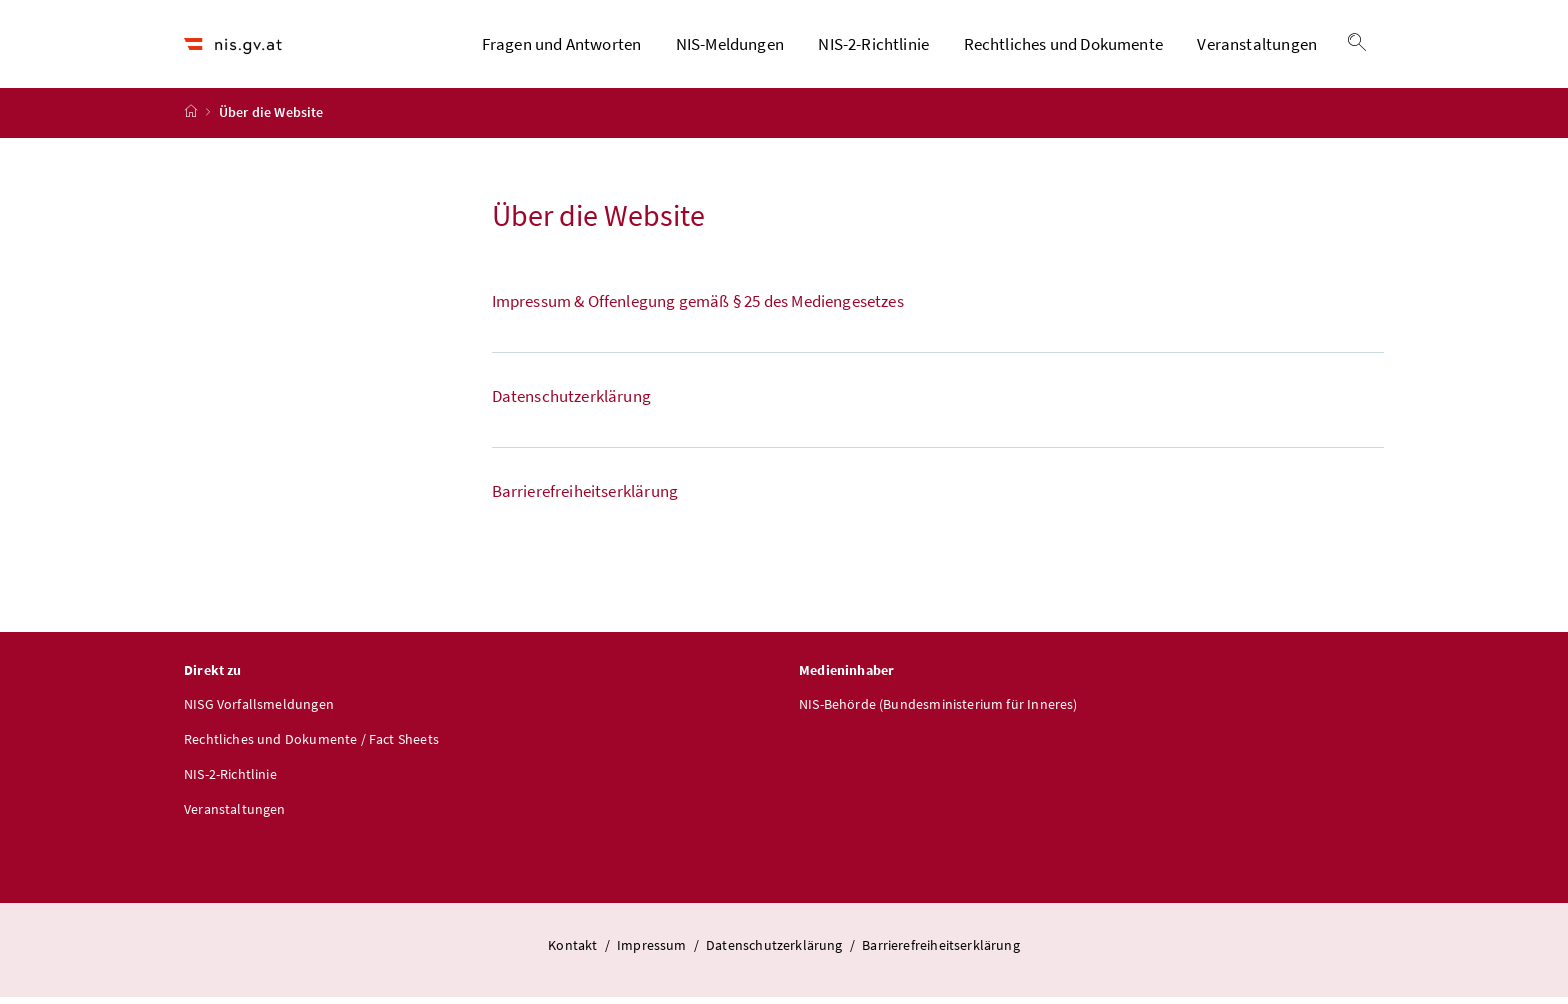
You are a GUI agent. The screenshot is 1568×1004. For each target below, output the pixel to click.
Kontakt (574, 951)
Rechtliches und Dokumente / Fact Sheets (311, 745)
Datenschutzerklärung (776, 951)
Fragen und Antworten (562, 47)
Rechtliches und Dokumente (1063, 47)
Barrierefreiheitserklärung (941, 951)
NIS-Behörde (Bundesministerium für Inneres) (938, 710)
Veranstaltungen (1257, 47)
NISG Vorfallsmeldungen (259, 710)
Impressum (653, 951)
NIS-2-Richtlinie (873, 47)
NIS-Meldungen (730, 47)
